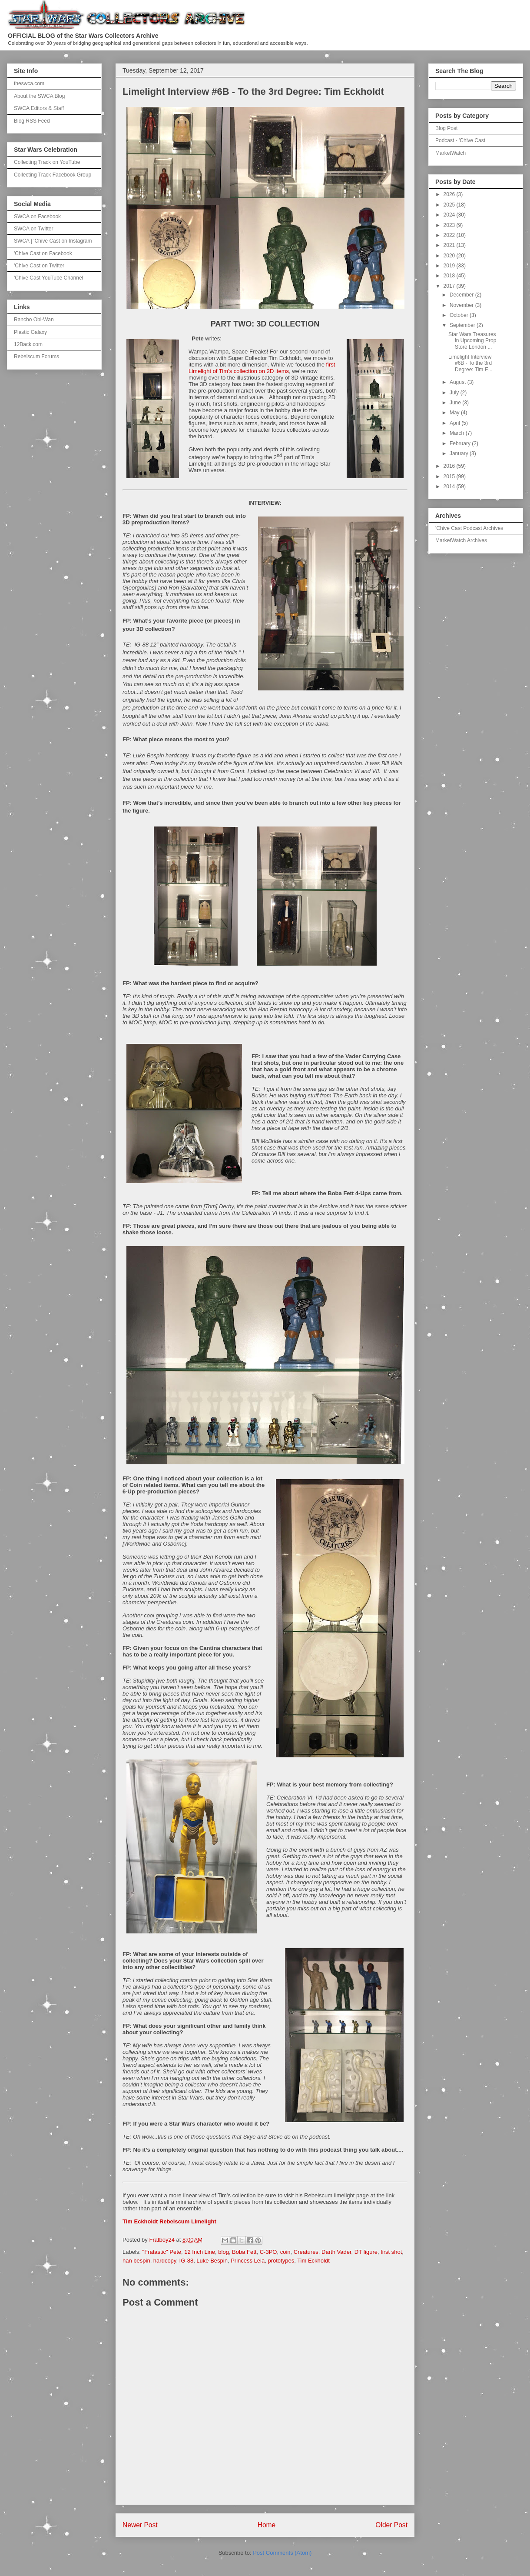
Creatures (306, 2252)
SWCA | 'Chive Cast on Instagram (53, 241)
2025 (450, 205)
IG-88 (186, 2260)
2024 (450, 215)
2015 (450, 476)
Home (267, 2525)
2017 (450, 286)
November (462, 305)
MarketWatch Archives (461, 540)
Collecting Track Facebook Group (52, 175)
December (462, 295)
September (463, 325)
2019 (450, 266)
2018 (450, 276)
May (455, 413)
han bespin (136, 2260)
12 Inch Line (199, 2252)
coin (285, 2252)
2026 (450, 194)
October (460, 315)
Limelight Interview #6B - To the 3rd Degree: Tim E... (470, 363)
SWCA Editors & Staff (39, 108)
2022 (450, 235)
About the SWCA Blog (39, 96)
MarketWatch (450, 153)
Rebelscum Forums (36, 356)
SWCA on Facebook (37, 216)
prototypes (281, 2260)
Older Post (391, 2525)
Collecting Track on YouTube (47, 162)
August (458, 382)
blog (223, 2252)
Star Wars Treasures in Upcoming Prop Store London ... (472, 340)
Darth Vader (336, 2252)
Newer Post (140, 2525)
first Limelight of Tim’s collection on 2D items (262, 367)
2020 (450, 256)
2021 (450, 245)
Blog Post (446, 128)
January (460, 453)
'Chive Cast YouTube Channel (48, 278)
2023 (450, 225)
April (455, 423)
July (455, 393)
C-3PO (268, 2252)
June (456, 403)
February (461, 443)
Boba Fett (244, 2252)
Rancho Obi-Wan (34, 320)
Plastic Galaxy (30, 332)
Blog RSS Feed (32, 121)
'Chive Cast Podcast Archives (469, 528)
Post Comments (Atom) (282, 2552)
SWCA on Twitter (33, 229)
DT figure (366, 2252)
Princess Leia (248, 2260)
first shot (391, 2252)
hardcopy (164, 2260)
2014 (450, 486)
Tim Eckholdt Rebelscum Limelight (169, 2221)
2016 (450, 466)
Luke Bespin (212, 2260)
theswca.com (29, 83)
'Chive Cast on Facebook (43, 253)
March (458, 433)
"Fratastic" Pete (161, 2252)
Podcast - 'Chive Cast (460, 140)
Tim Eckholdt (313, 2260)
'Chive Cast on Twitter (39, 266)
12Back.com (28, 344)
